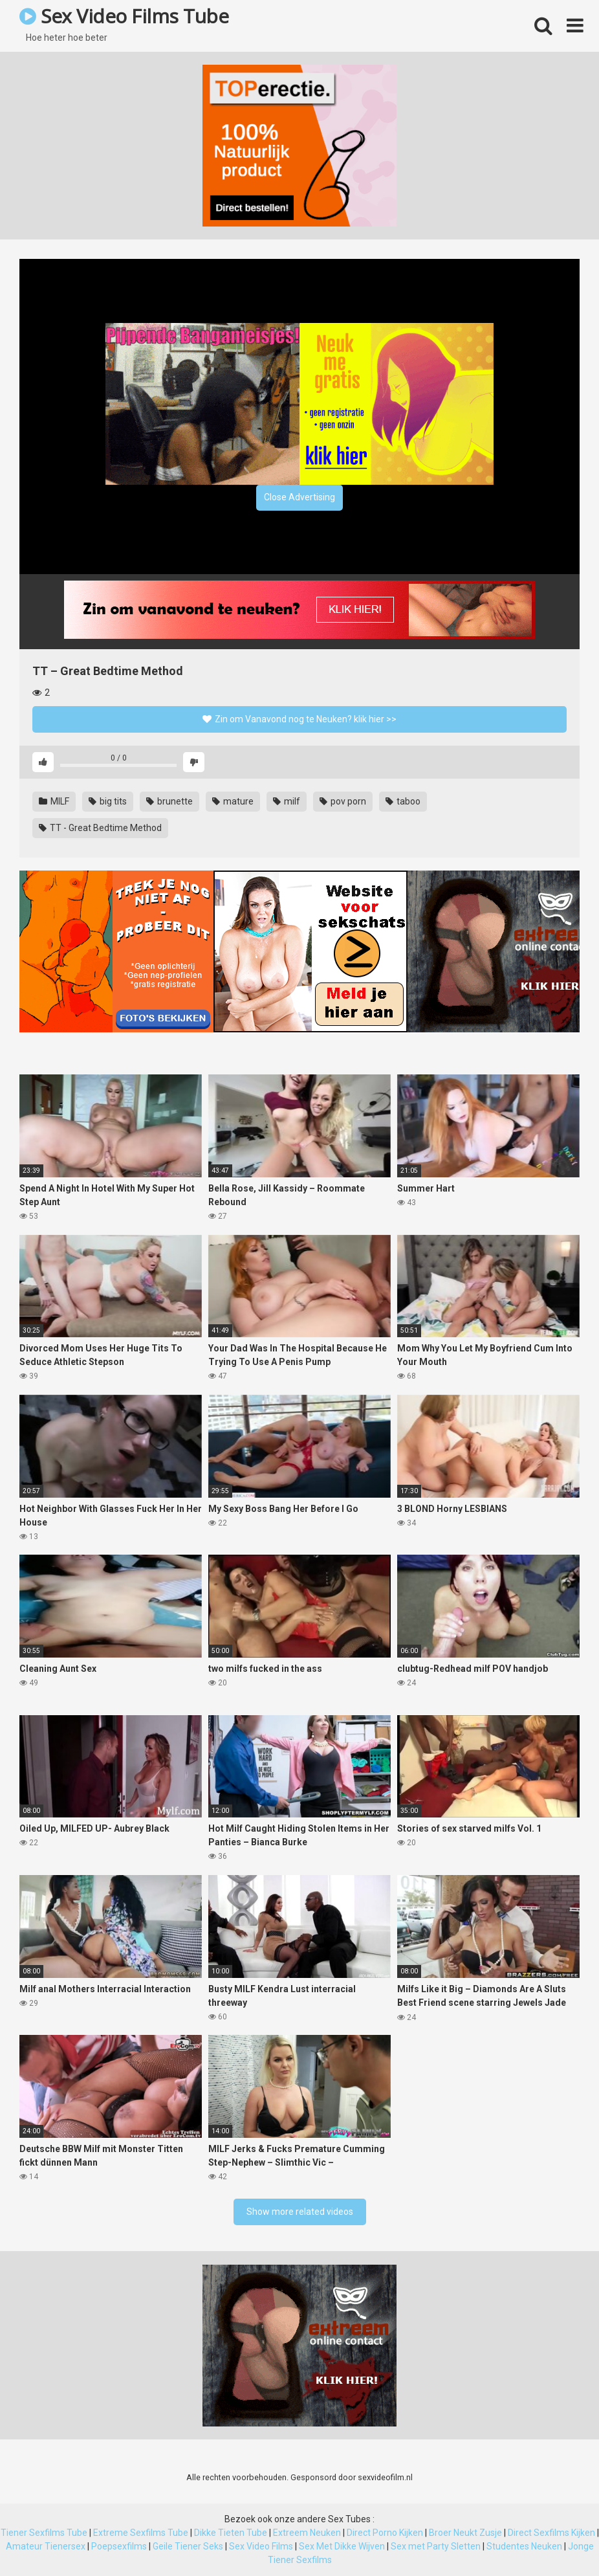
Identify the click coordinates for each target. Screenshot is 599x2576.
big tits (108, 801)
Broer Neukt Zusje (465, 2532)
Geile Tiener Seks (188, 2546)
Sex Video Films (261, 2546)
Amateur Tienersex (45, 2546)
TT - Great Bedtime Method (100, 828)
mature (233, 801)
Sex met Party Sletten (436, 2546)
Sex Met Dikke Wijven (342, 2546)
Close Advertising (299, 497)
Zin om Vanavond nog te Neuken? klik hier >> (299, 719)
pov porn (343, 801)
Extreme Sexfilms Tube (140, 2532)
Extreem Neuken (307, 2532)
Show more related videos (299, 2211)
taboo (403, 801)
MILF (54, 801)
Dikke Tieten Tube (230, 2532)
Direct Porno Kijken (385, 2532)
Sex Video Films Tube (123, 16)
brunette (169, 801)
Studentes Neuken (524, 2546)
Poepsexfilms (119, 2546)
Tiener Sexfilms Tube (44, 2532)
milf (286, 801)
